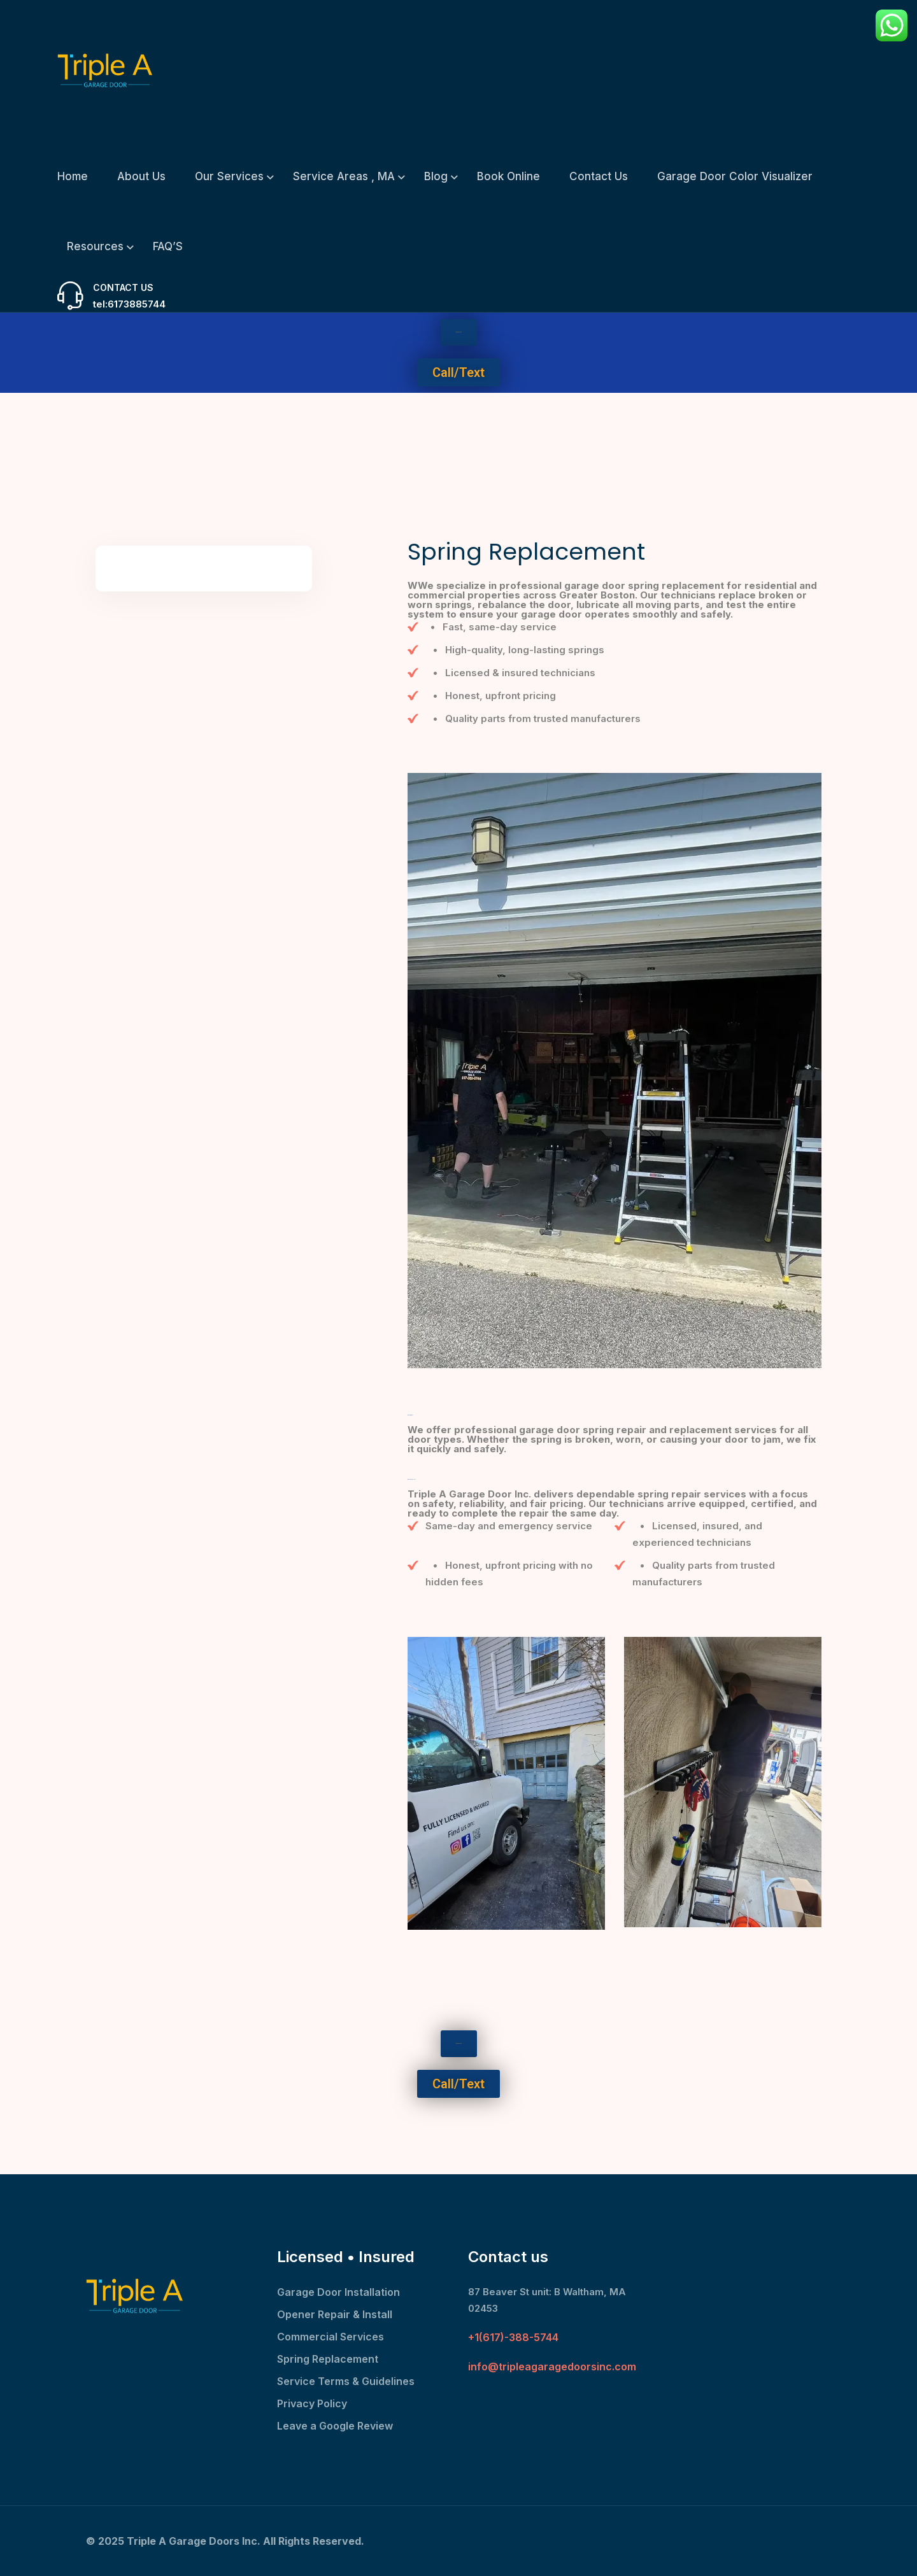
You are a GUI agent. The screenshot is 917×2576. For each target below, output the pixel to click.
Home (72, 176)
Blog (436, 176)
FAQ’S (168, 246)
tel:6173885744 (129, 304)
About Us (141, 176)
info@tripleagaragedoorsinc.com (552, 2366)
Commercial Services (330, 2336)
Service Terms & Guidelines (346, 2381)
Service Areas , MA (344, 176)
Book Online (508, 176)
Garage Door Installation (338, 2292)
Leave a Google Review (335, 2425)
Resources (95, 246)
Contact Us (598, 176)
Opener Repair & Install (334, 2314)
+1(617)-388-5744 (513, 2337)
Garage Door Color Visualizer (735, 176)
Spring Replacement (327, 2359)
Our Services (229, 176)
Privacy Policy (312, 2403)
